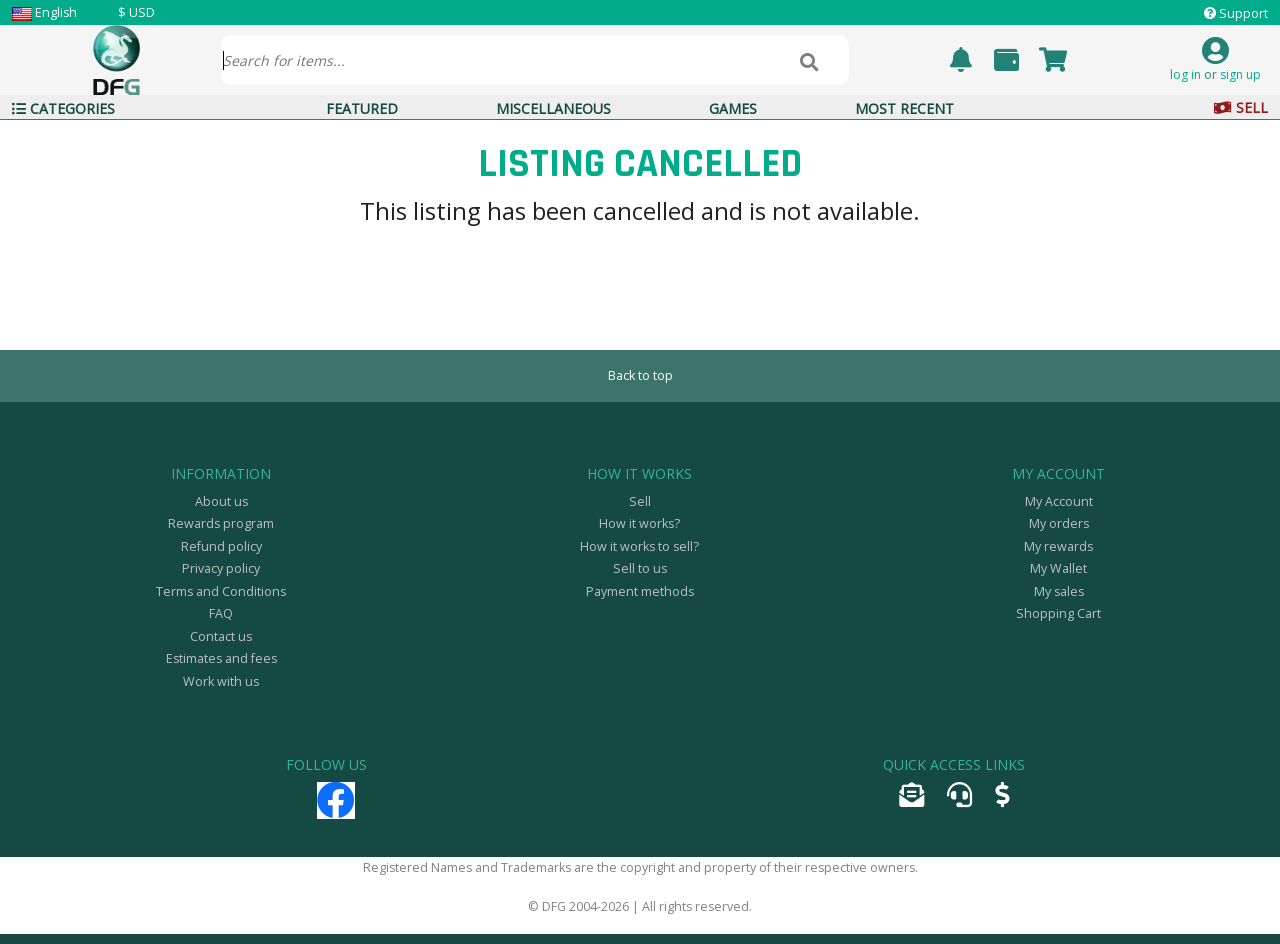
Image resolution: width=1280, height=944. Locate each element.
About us (221, 501)
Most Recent (904, 108)
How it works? (639, 523)
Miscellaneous (553, 108)
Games (733, 108)
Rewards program (221, 523)
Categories (63, 108)
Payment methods (640, 591)
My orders (1059, 523)
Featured (362, 108)
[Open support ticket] (959, 799)
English (56, 12)
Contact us (221, 636)
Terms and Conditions (221, 591)
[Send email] (911, 799)
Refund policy (221, 546)
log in (1185, 74)
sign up (1240, 74)
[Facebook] (336, 809)
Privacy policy (221, 568)
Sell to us (640, 568)
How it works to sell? (639, 546)
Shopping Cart (1058, 613)
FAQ (221, 613)
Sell (1241, 107)
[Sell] (1002, 799)
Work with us (221, 681)
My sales (1059, 591)
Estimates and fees (221, 658)
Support (1243, 13)
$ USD (136, 12)
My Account (1059, 501)
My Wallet (1058, 568)
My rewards (1058, 546)
